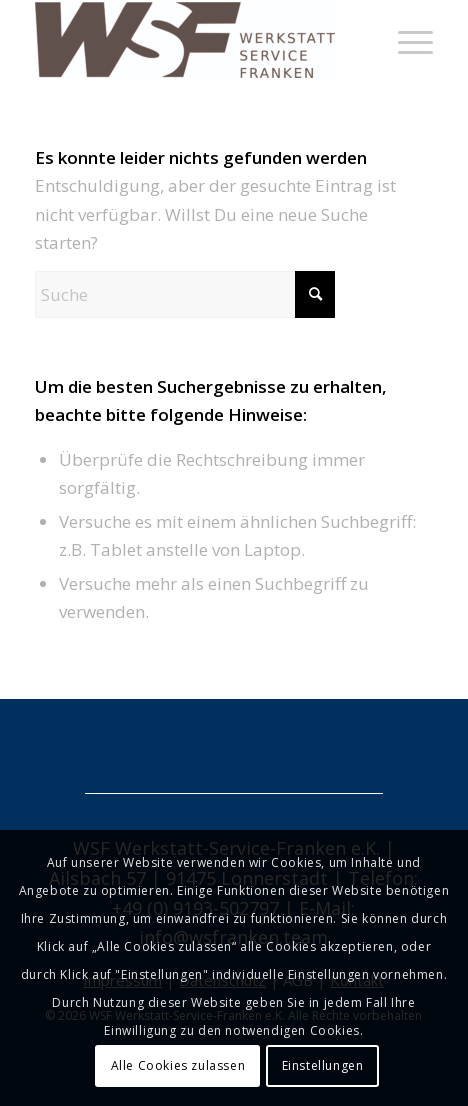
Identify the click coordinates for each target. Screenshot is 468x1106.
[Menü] (405, 40)
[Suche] (185, 294)
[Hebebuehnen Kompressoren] (194, 40)
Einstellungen (323, 1065)
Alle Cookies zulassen (178, 1065)
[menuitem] (405, 40)
